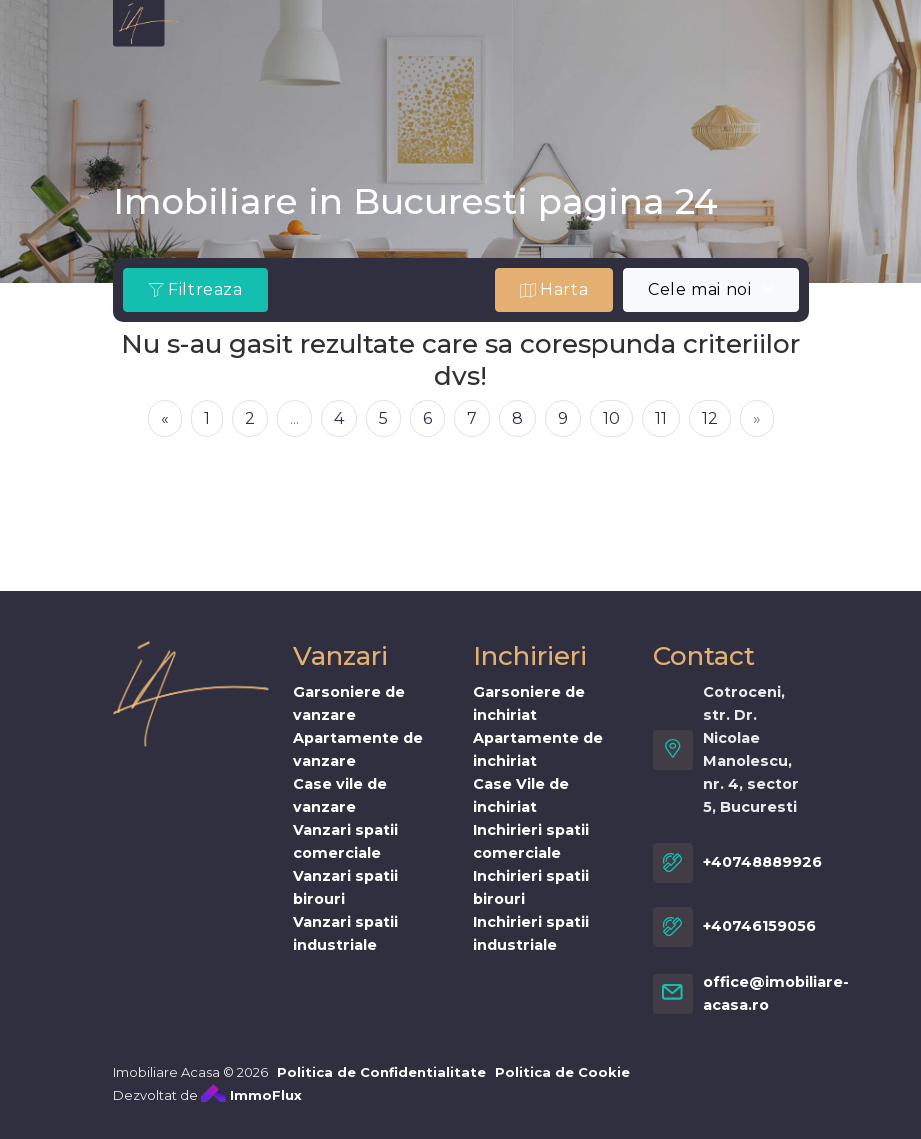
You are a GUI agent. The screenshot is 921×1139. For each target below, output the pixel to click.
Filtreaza (195, 289)
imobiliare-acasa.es (590, 36)
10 (611, 418)
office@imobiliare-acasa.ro (776, 1006)
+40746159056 (759, 940)
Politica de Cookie (562, 1085)
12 (710, 418)
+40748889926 (762, 876)
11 (661, 418)
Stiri (403, 75)
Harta (554, 289)
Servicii (736, 36)
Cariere (482, 75)
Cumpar (322, 75)
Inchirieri (438, 36)
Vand (236, 75)
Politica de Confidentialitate (381, 1085)
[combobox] (710, 290)
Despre (245, 36)
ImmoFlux (251, 1108)
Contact (578, 75)
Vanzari (338, 36)
